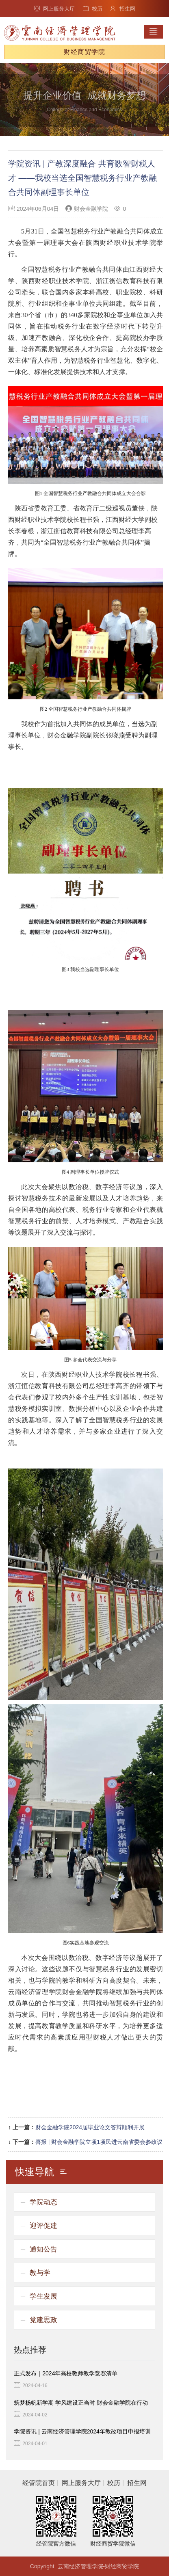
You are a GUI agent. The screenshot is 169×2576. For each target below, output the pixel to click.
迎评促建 (43, 2226)
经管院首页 (38, 2482)
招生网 (122, 9)
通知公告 (43, 2249)
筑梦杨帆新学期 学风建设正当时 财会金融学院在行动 (81, 2402)
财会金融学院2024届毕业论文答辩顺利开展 (90, 2127)
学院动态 (43, 2202)
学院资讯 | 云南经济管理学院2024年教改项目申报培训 (82, 2431)
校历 (92, 9)
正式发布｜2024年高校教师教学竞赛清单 (65, 2373)
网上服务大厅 (54, 9)
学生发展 (43, 2296)
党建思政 (43, 2320)
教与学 (40, 2273)
